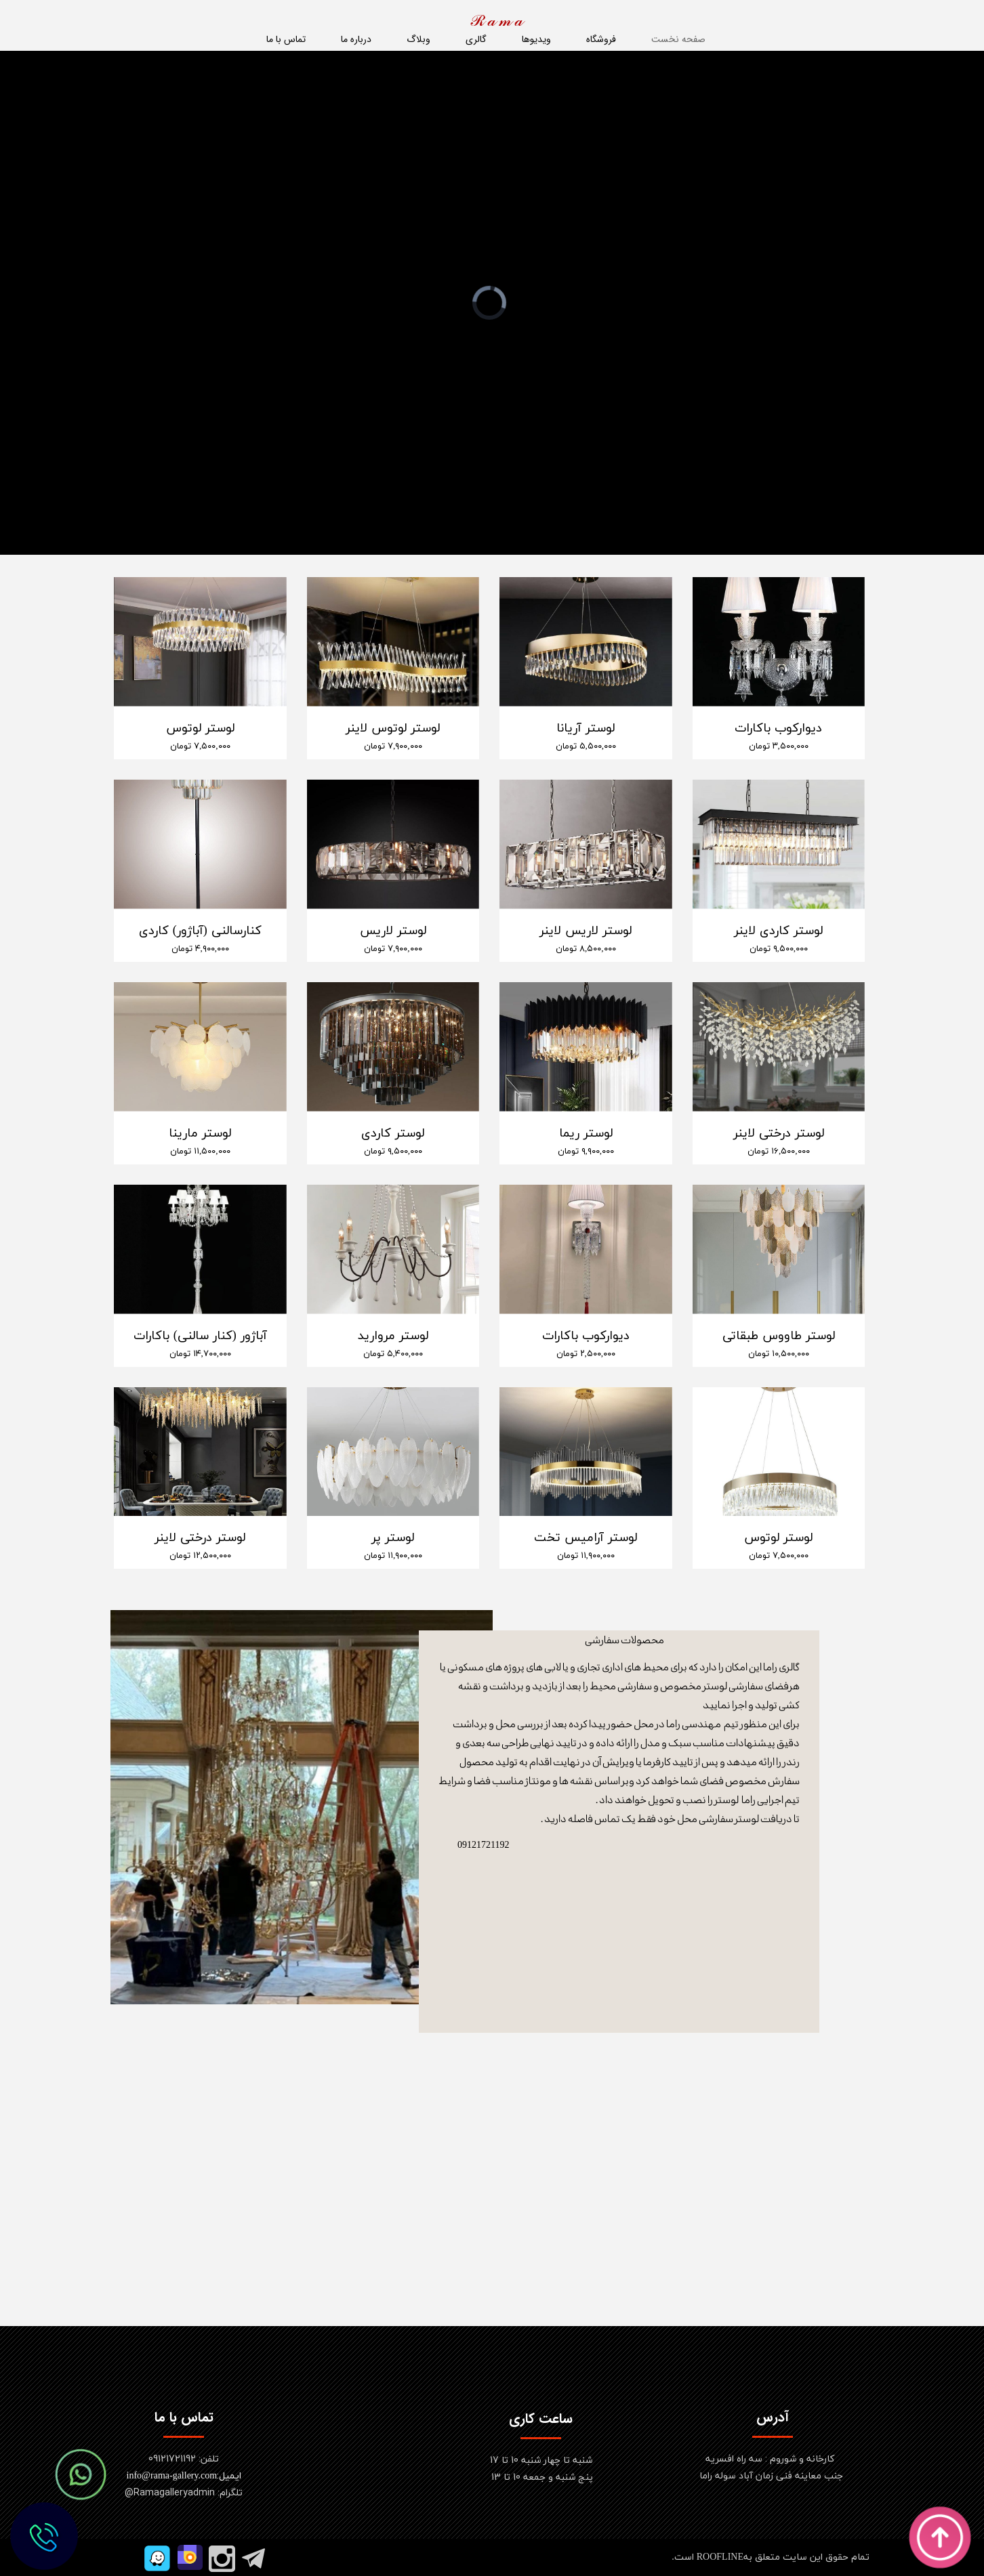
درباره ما (356, 39)
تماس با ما (286, 39)
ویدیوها (536, 39)
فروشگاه (601, 39)
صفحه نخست (678, 39)
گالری (476, 39)
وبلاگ (418, 39)
